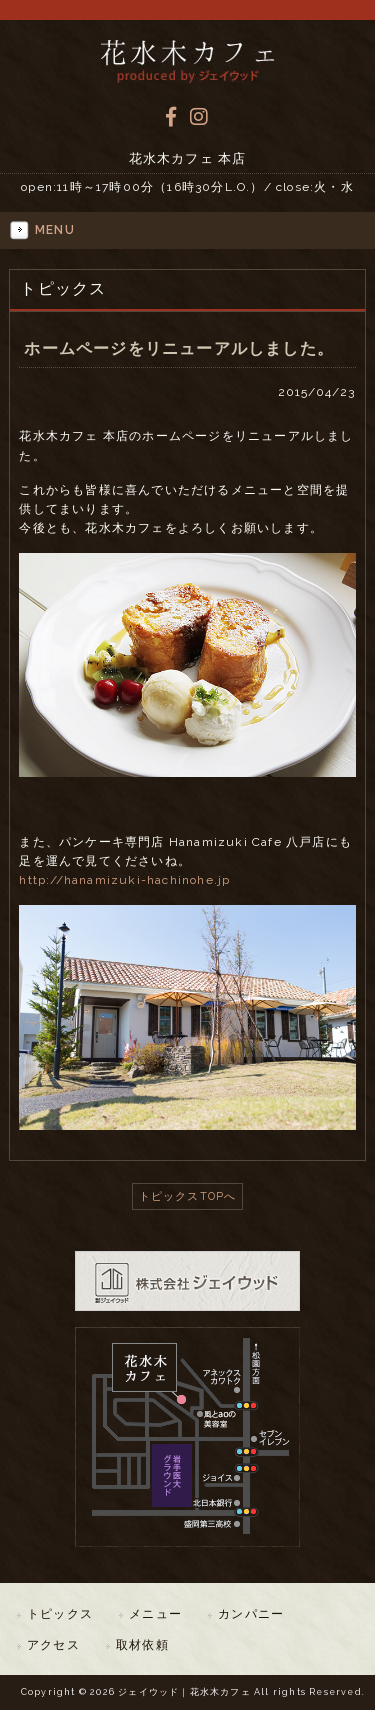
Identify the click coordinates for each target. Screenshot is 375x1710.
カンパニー (251, 1614)
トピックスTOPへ (188, 1196)
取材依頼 (142, 1645)
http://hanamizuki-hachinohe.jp (124, 880)
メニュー (155, 1614)
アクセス (53, 1645)
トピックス (60, 1614)
